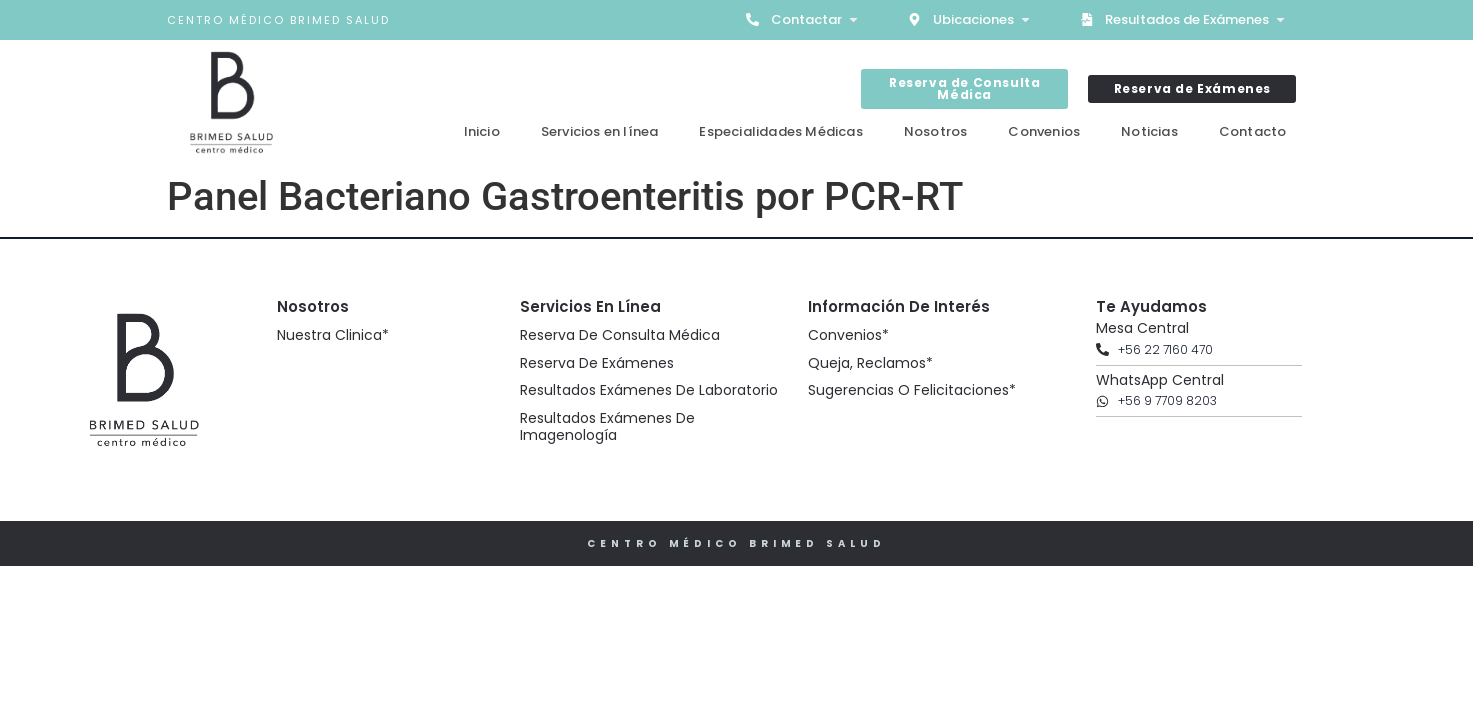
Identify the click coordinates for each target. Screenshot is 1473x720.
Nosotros (936, 131)
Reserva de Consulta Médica (620, 335)
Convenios (1044, 131)
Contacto (1253, 131)
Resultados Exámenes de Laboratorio (649, 390)
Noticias (1149, 131)
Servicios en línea (600, 131)
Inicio (482, 131)
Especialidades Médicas (780, 131)
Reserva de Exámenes (597, 363)
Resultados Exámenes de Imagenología (607, 426)
